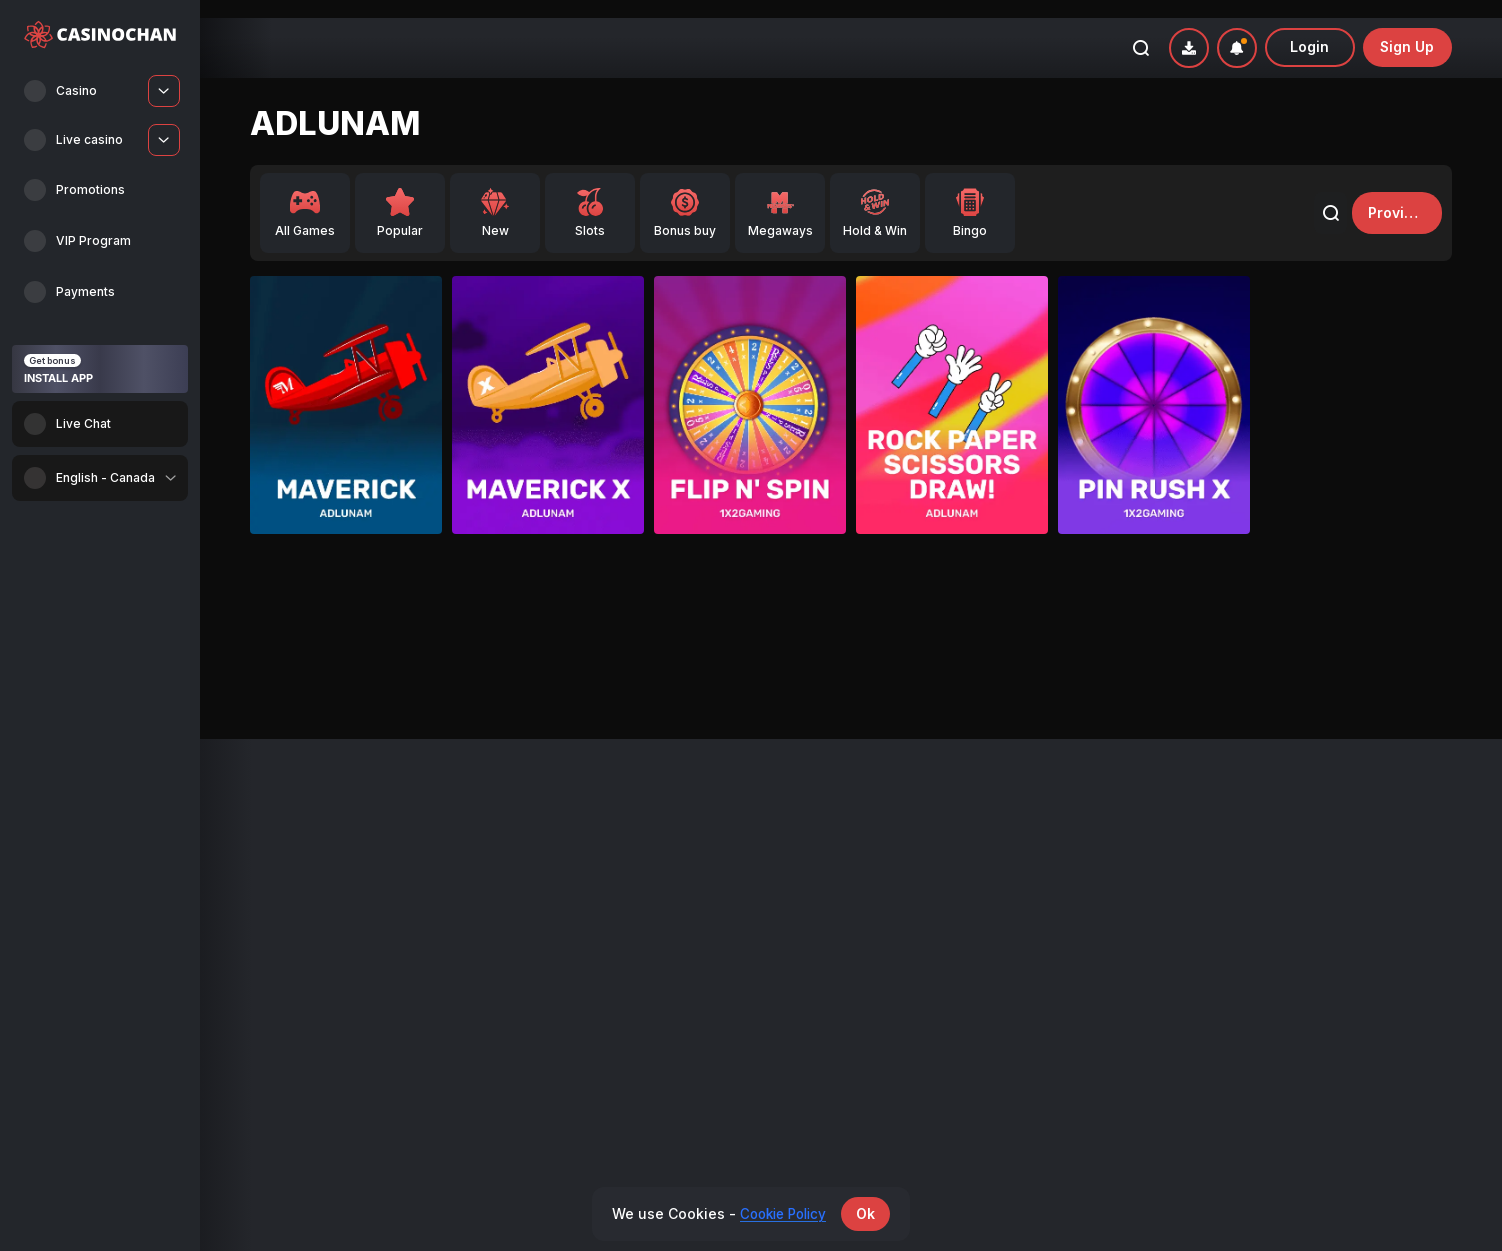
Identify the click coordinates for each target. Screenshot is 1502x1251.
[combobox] (100, 478)
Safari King (643, 640)
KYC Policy (1195, 990)
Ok (870, 1213)
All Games (280, 841)
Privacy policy (1204, 915)
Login (1309, 29)
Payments (888, 841)
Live (262, 890)
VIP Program (591, 866)
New (263, 866)
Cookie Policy (1204, 965)
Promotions (588, 841)
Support (1187, 866)
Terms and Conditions (1228, 890)
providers (1392, 194)
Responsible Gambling (1230, 940)
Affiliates (886, 866)
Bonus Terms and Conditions (1248, 841)
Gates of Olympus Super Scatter (447, 640)
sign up (1407, 29)
